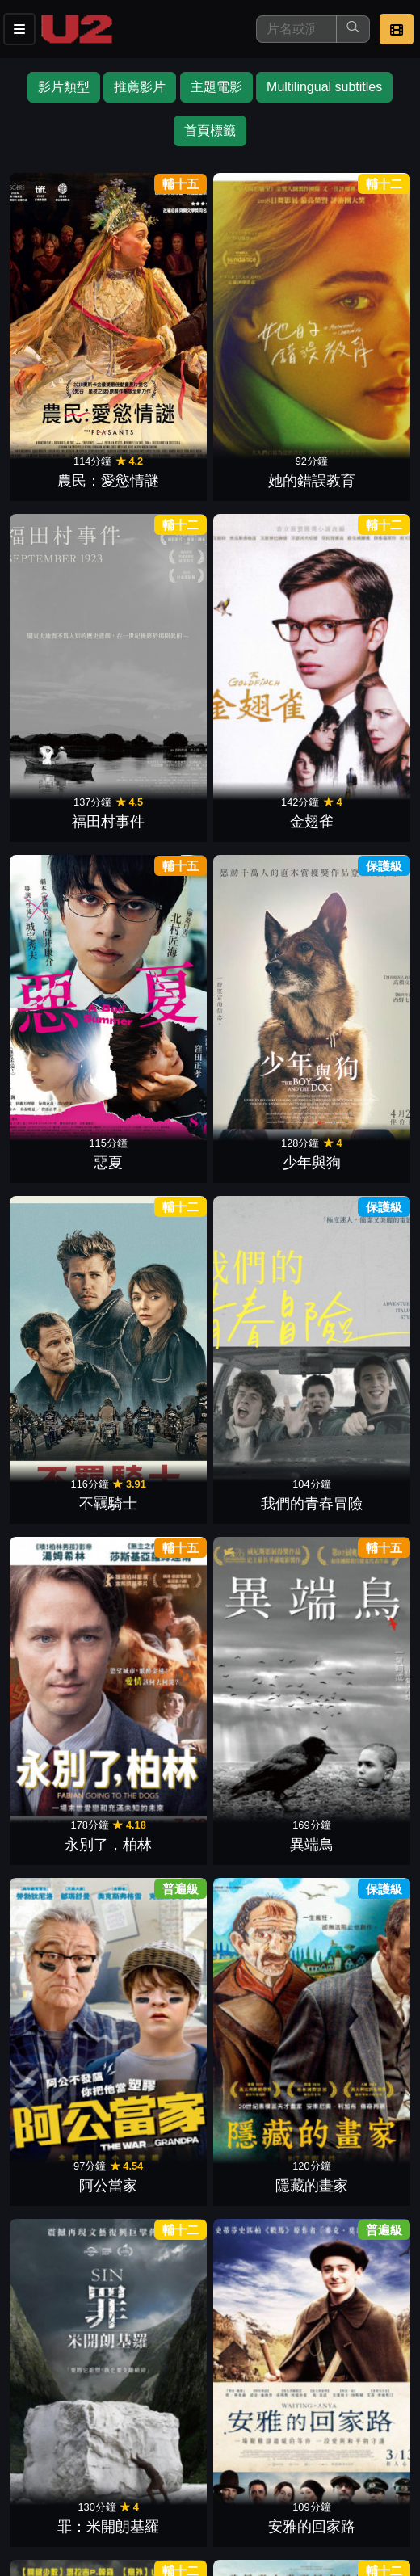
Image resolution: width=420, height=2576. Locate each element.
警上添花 (258, 1911)
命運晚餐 (355, 945)
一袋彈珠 (355, 784)
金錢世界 (258, 1428)
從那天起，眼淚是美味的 (161, 1889)
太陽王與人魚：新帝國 (258, 1245)
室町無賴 (355, 1911)
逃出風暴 (355, 1267)
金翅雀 (355, 301)
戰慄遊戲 (355, 1428)
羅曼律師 (258, 945)
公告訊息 (276, 2460)
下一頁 (210, 2281)
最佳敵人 (258, 784)
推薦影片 (140, 87)
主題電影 (216, 87)
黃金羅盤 (65, 1750)
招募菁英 (39, 2492)
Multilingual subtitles (324, 87)
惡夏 (64, 461)
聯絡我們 (355, 2460)
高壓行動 (161, 1428)
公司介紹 (118, 2492)
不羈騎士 (258, 461)
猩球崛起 (258, 1106)
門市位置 (197, 2460)
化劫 (161, 1589)
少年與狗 (161, 461)
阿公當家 (258, 623)
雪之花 (161, 2073)
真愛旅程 (355, 1106)
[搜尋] (296, 29)
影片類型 (64, 87)
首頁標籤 (210, 130)
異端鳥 (161, 623)
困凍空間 (258, 2073)
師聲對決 (355, 1589)
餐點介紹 (118, 2460)
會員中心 (197, 2492)
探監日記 (161, 2233)
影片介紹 (39, 2460)
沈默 (64, 1106)
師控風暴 (65, 1589)
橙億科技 (237, 2555)
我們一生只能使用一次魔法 (65, 2051)
